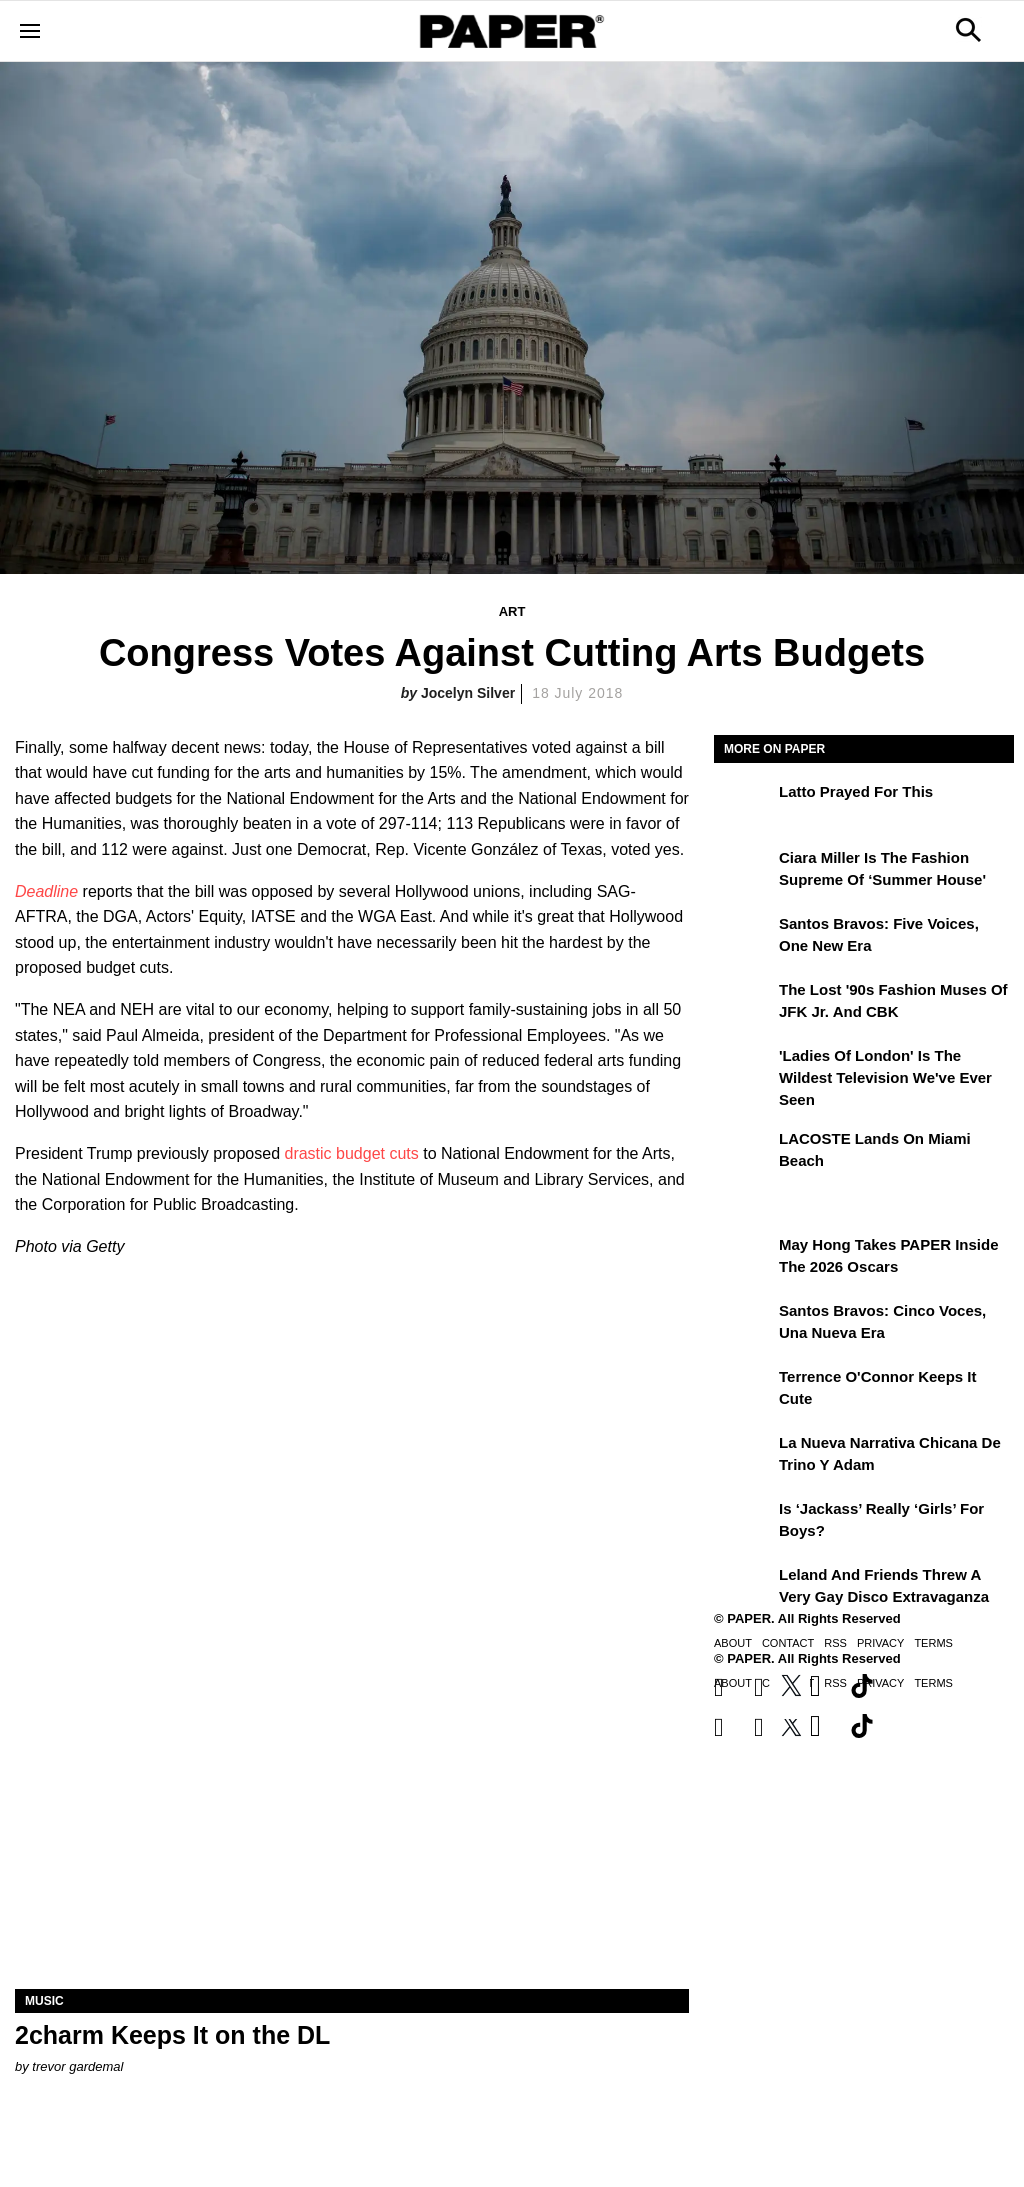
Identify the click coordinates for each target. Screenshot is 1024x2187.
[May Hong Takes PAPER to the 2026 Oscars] (744, 1259)
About (733, 1643)
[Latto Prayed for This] (744, 806)
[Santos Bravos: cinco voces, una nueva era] (744, 1325)
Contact (788, 1643)
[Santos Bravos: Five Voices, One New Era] (744, 938)
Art (512, 611)
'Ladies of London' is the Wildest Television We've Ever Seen (885, 1078)
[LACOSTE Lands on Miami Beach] (744, 1153)
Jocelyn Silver (468, 693)
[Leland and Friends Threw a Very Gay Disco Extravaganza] (744, 1589)
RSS (835, 1643)
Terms (933, 1643)
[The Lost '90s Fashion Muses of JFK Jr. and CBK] (744, 1004)
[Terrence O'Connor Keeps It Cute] (744, 1391)
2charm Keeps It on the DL (172, 2035)
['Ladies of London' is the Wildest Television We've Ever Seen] (744, 1070)
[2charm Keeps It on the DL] (352, 1820)
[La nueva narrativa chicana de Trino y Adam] (744, 1457)
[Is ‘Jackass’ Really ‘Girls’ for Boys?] (744, 1523)
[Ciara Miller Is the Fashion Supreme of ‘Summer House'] (744, 872)
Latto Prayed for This (856, 791)
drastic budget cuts (349, 1153)
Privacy (880, 1643)
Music (44, 2001)
